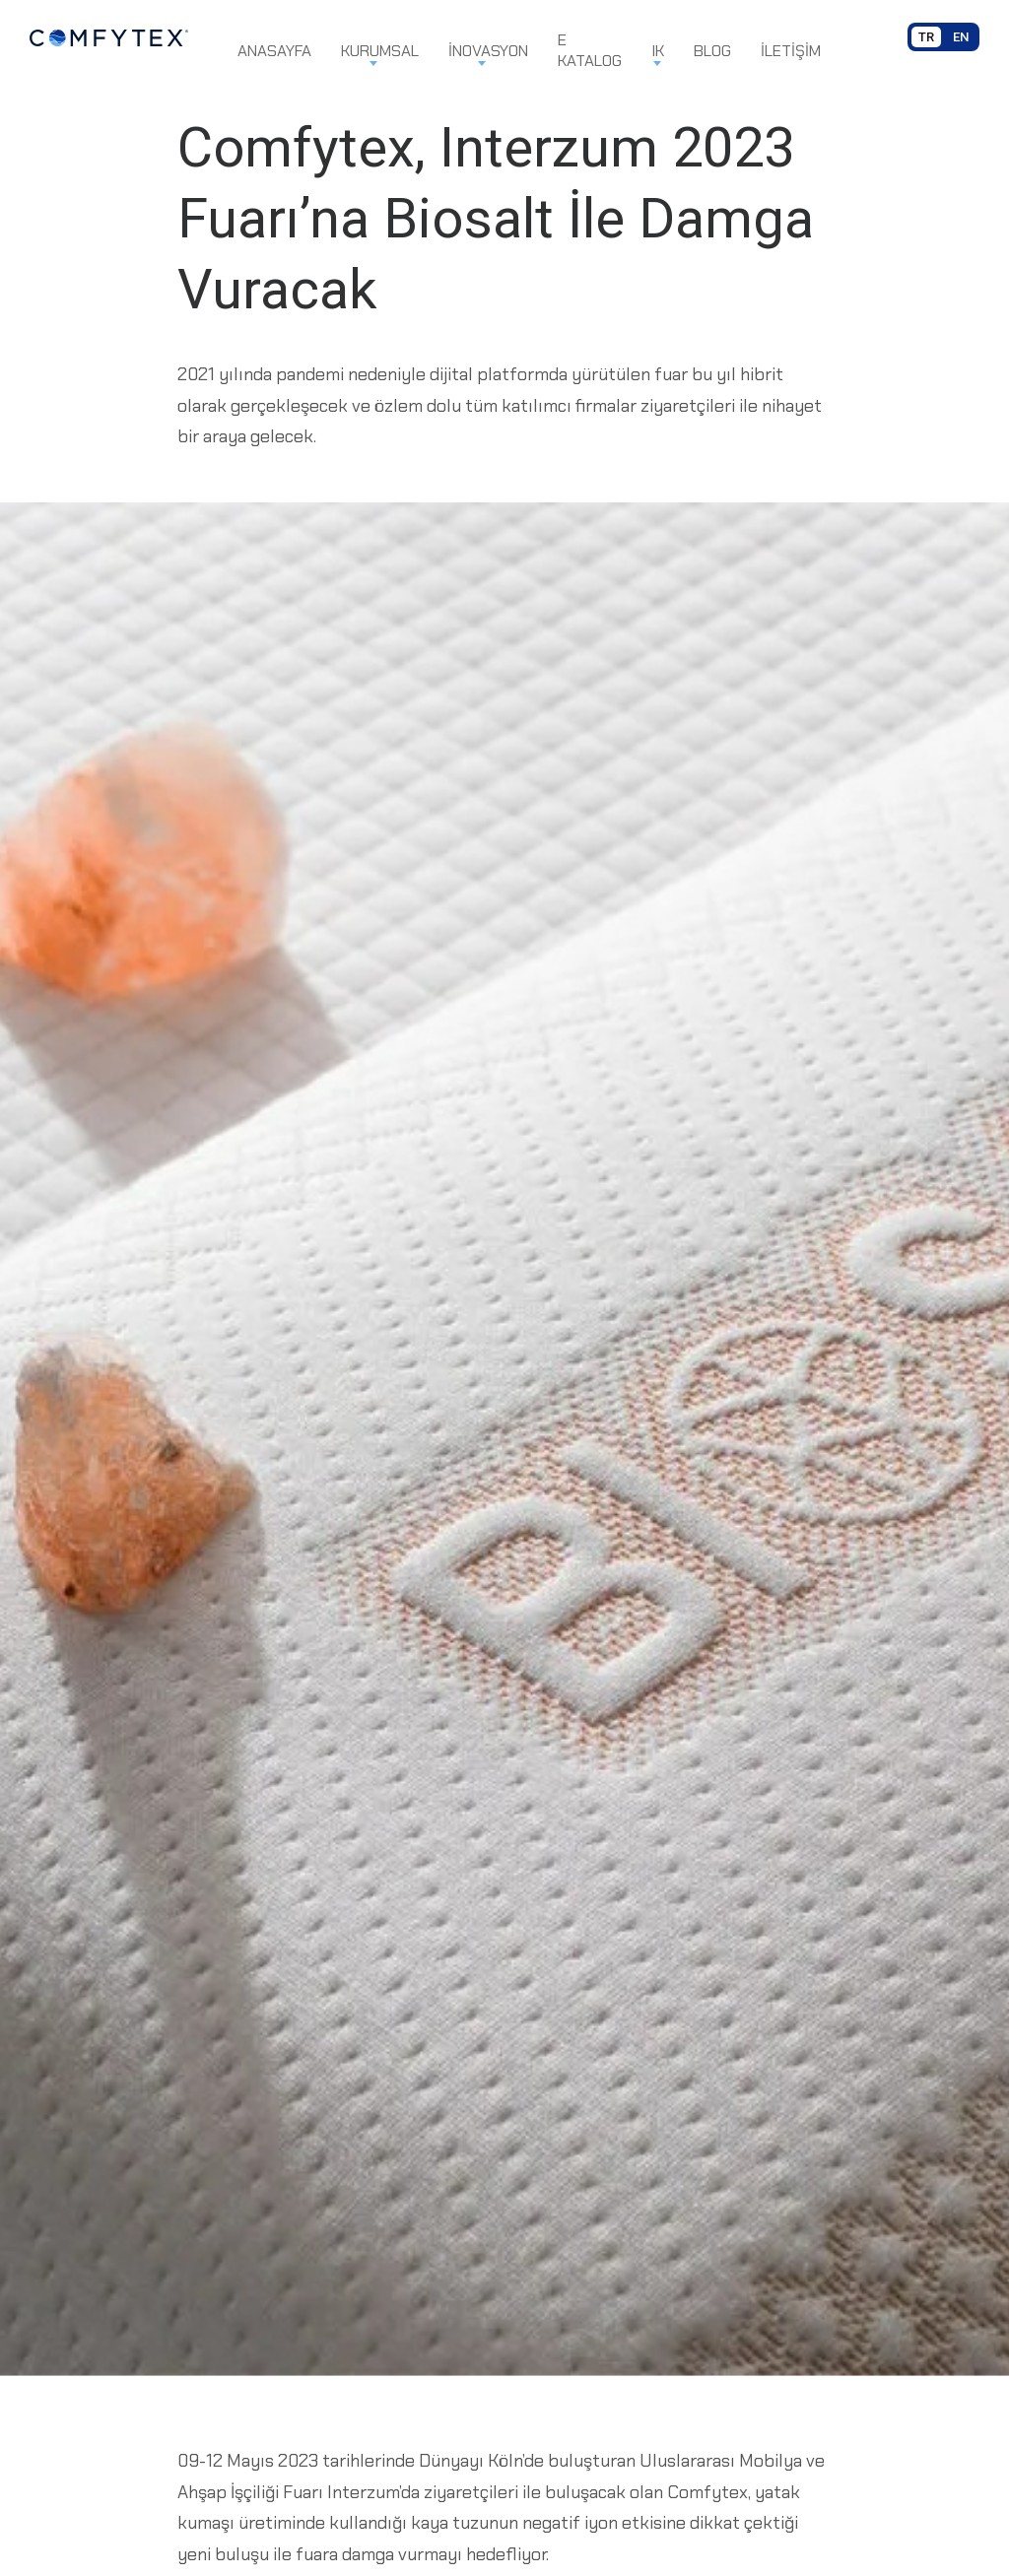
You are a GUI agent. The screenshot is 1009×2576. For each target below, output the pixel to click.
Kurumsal (380, 50)
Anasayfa (274, 50)
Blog (712, 50)
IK (657, 50)
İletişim (791, 50)
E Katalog (590, 50)
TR (926, 37)
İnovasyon (488, 50)
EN (961, 37)
